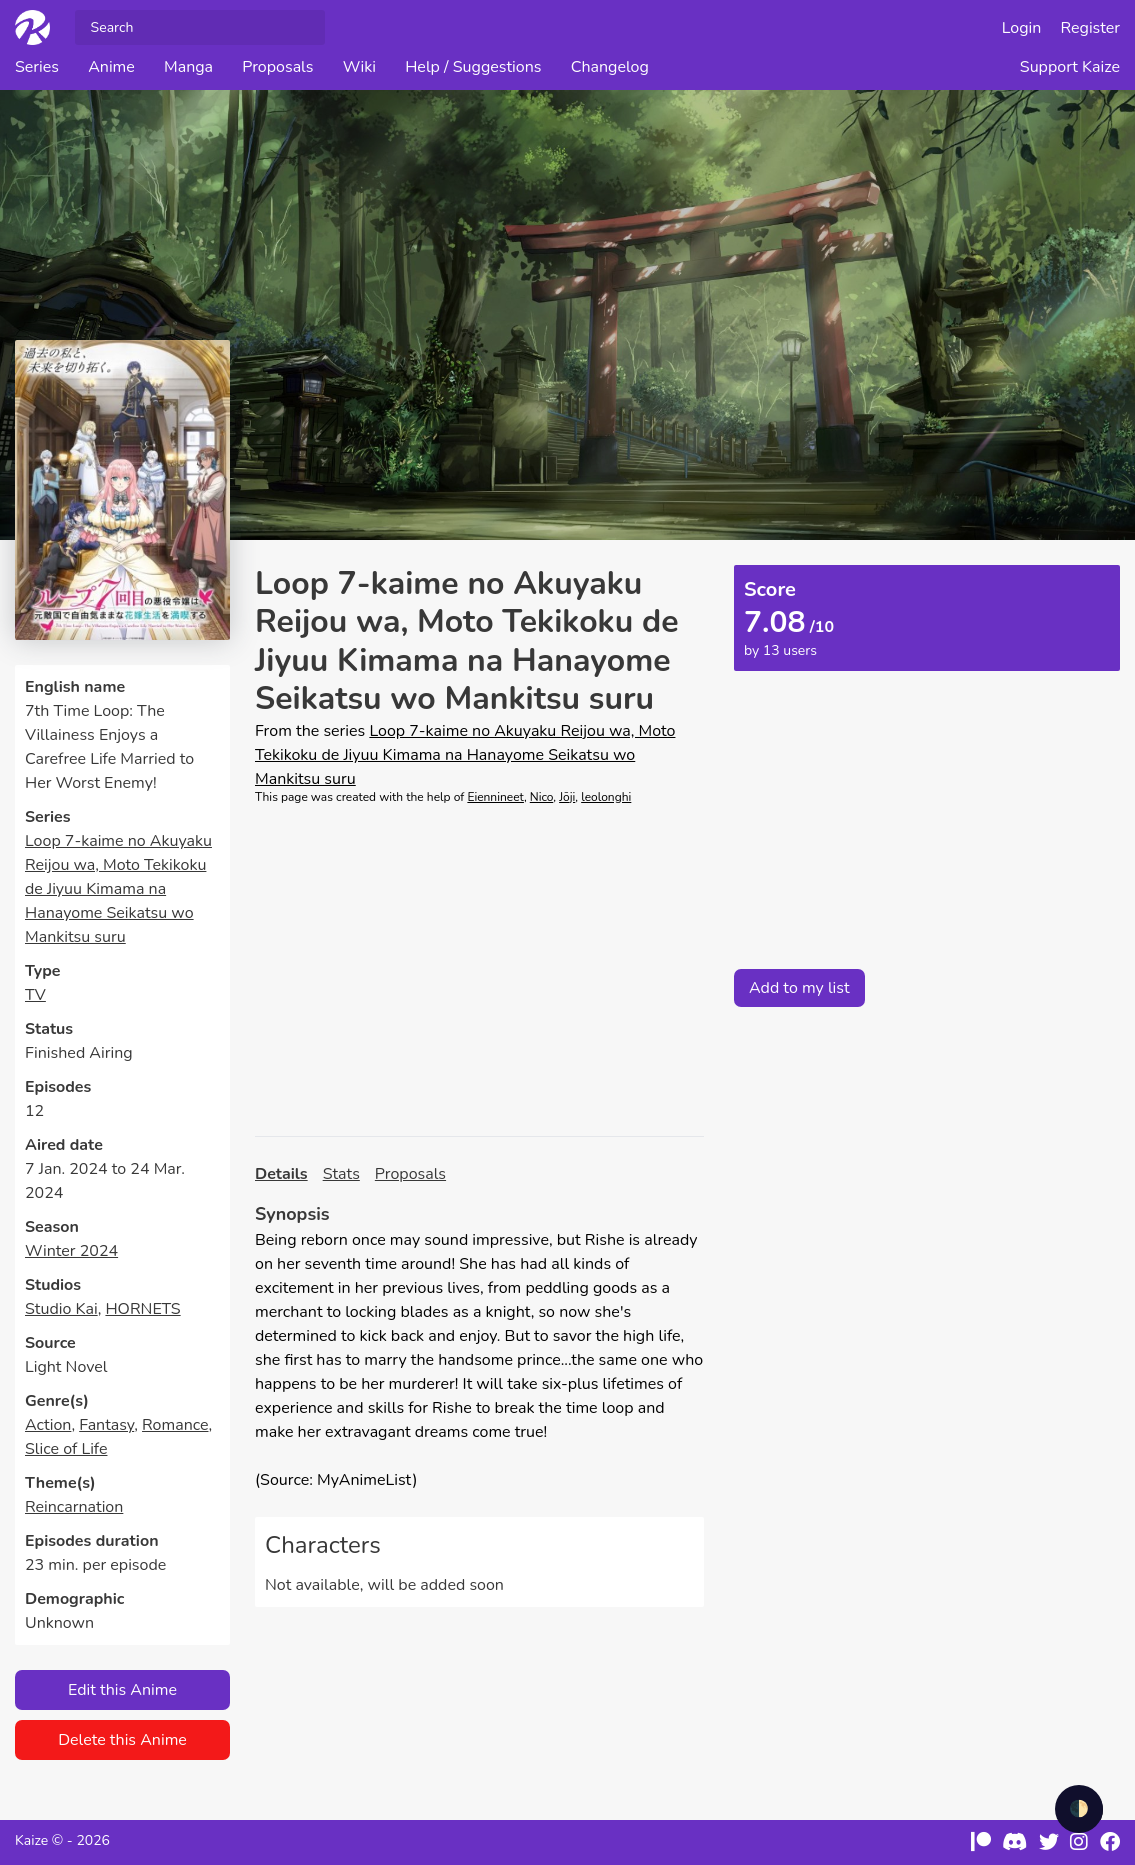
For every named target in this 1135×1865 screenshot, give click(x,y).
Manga (188, 67)
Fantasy (106, 1425)
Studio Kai (61, 1309)
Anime (111, 67)
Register (1091, 28)
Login (1022, 28)
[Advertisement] (479, 971)
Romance (175, 1425)
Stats (341, 1174)
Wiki (359, 67)
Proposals (277, 67)
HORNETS (142, 1309)
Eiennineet (495, 797)
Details (281, 1174)
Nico (542, 797)
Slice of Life (66, 1449)
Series (37, 67)
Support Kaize (1070, 67)
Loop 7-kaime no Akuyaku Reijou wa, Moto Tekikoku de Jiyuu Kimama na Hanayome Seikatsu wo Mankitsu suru (118, 889)
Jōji (567, 797)
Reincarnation (74, 1507)
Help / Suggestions (473, 67)
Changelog (610, 67)
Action (48, 1425)
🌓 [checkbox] (1079, 1809)
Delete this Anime (122, 1740)
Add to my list (799, 988)
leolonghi (606, 797)
